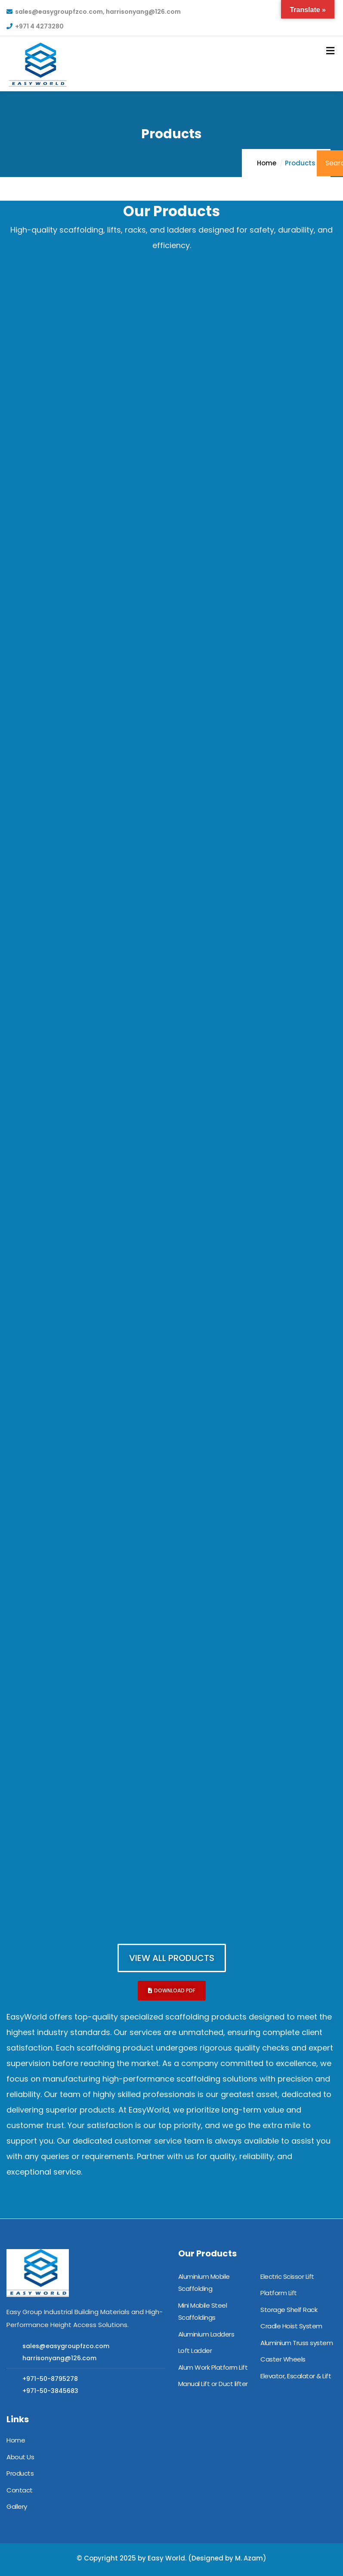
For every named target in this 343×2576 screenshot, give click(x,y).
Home (266, 163)
